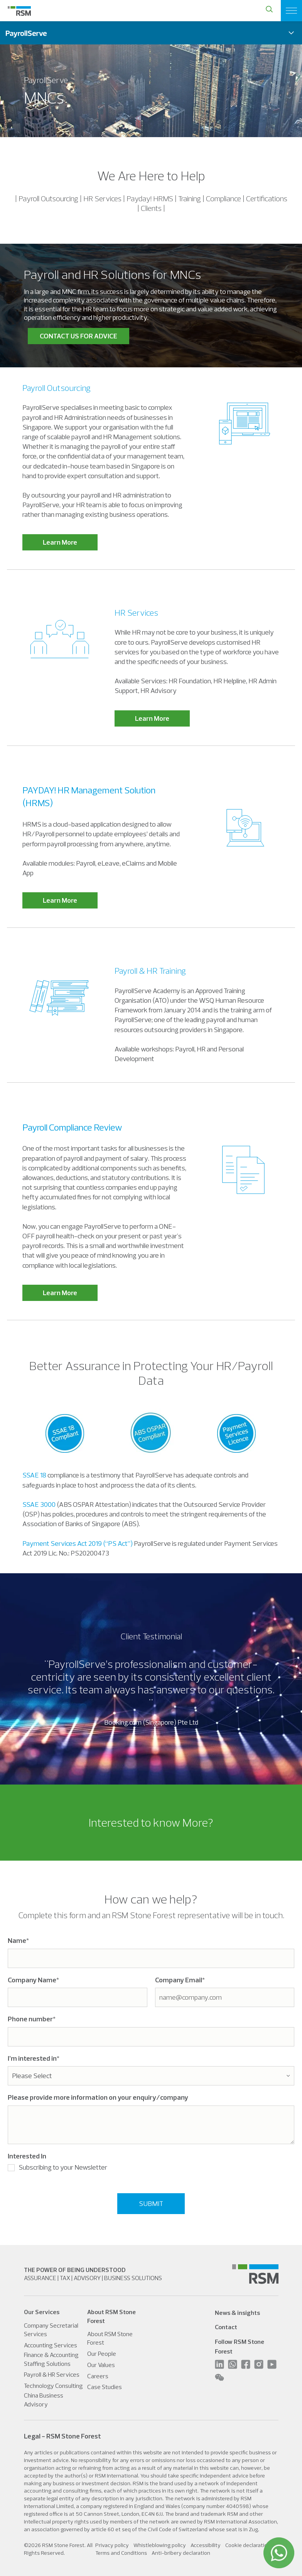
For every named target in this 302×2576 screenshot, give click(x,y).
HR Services (136, 612)
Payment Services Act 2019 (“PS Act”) (77, 1543)
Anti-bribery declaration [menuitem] (181, 2552)
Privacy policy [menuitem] (112, 2545)
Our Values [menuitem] (101, 2365)
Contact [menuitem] (226, 2327)
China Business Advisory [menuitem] (43, 2399)
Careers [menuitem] (97, 2376)
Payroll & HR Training (150, 970)
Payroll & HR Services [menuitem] (51, 2374)
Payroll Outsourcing (56, 387)
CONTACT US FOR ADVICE (78, 335)
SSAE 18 (34, 1475)
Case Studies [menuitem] (104, 2387)
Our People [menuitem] (101, 2353)
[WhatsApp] (278, 2552)
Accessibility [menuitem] (206, 2545)
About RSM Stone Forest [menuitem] (110, 2338)
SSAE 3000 (39, 1504)
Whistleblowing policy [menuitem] (159, 2545)
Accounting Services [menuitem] (50, 2345)
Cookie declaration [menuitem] (247, 2545)
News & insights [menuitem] (237, 2312)
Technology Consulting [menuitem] (53, 2385)
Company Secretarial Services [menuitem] (51, 2329)
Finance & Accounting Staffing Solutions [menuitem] (51, 2359)
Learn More (60, 542)
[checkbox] (151, 2169)
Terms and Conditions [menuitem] (121, 2552)
